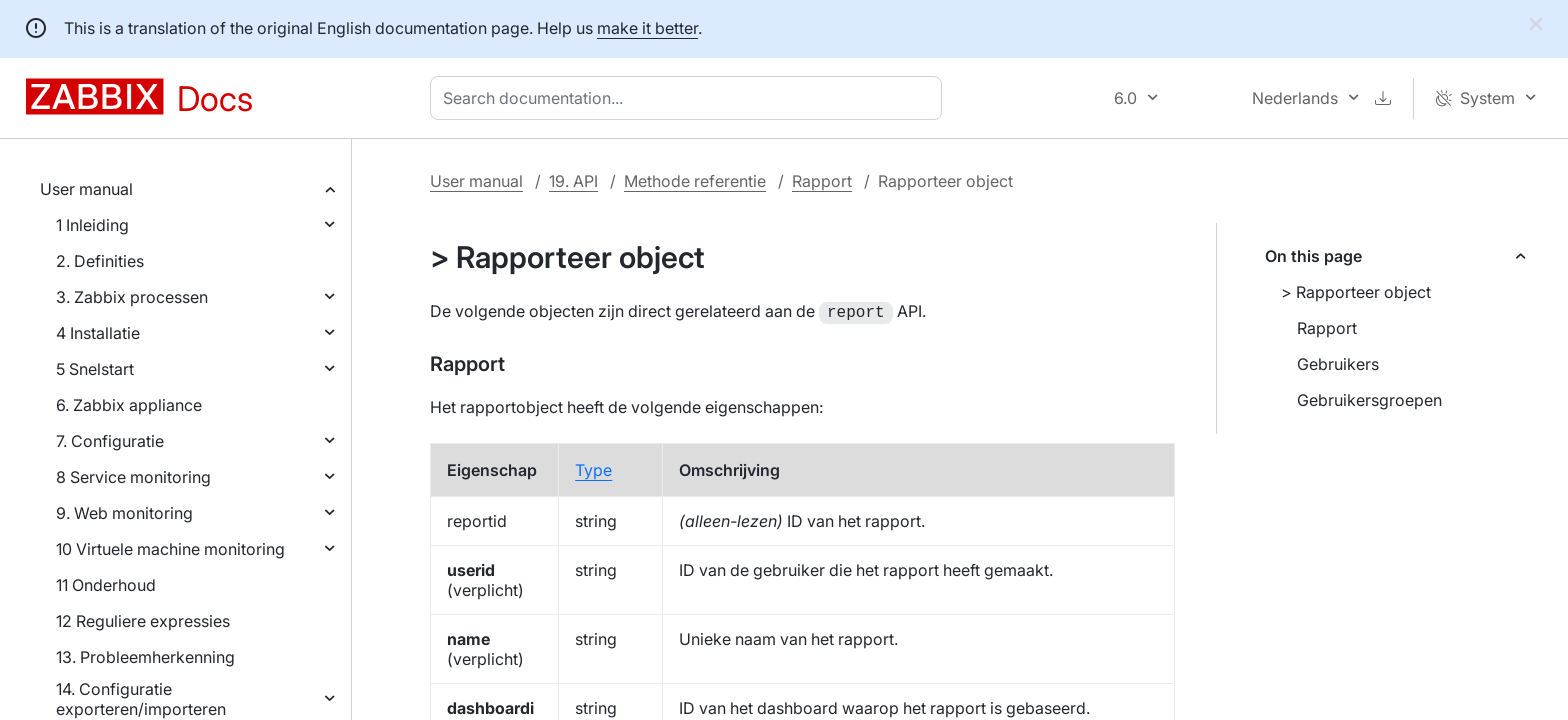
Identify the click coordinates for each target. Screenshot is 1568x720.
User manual (86, 189)
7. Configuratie (110, 441)
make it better (647, 28)
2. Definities (100, 261)
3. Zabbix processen (132, 297)
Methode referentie (695, 181)
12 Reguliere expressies (143, 621)
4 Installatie (98, 333)
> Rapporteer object (1356, 292)
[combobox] (690, 98)
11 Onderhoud (106, 585)
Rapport (822, 181)
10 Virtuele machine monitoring (170, 549)
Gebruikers (1338, 364)
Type (593, 468)
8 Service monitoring (133, 477)
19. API (573, 181)
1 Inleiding (92, 225)
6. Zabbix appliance (129, 405)
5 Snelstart (95, 369)
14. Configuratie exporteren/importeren (141, 699)
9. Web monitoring (124, 513)
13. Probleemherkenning (145, 657)
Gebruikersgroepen (1369, 400)
